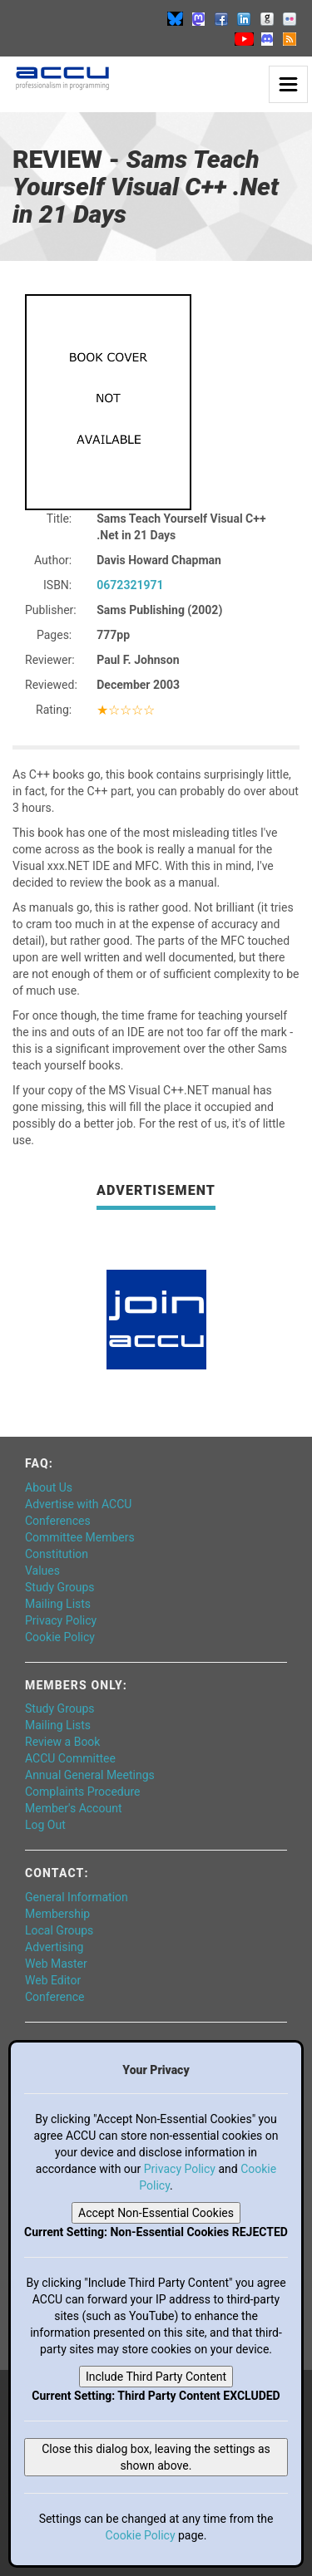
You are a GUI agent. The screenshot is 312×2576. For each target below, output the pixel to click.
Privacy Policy (61, 1620)
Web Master (56, 1963)
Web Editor (53, 1980)
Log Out (45, 1824)
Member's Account (73, 1808)
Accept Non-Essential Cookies (156, 2213)
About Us (48, 1487)
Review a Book (62, 1741)
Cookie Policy (60, 1637)
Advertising (54, 1947)
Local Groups (59, 1930)
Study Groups (60, 1587)
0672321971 (130, 585)
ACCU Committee (70, 1758)
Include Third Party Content (156, 2376)
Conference (54, 1996)
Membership (57, 1913)
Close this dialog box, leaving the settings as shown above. (156, 2457)
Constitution (56, 1554)
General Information (76, 1897)
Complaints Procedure (83, 1791)
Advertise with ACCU (78, 1504)
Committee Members (80, 1537)
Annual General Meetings (90, 1775)
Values (42, 1570)
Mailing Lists (58, 1603)
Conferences (58, 1520)
